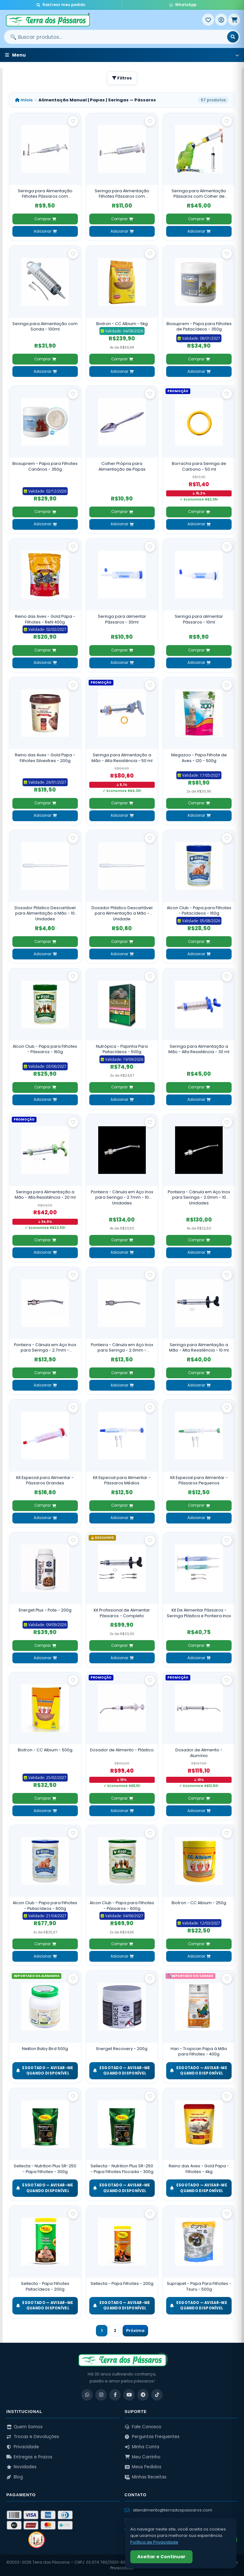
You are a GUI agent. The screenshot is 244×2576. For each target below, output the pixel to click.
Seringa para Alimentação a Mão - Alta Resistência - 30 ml (198, 1049)
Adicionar (45, 231)
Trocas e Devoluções (32, 2437)
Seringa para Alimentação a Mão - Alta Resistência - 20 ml (45, 1194)
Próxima (135, 2330)
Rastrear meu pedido (61, 4)
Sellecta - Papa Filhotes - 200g (122, 2283)
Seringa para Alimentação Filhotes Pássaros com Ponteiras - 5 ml (45, 193)
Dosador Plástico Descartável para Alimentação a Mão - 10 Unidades (45, 913)
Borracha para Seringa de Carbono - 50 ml (199, 466)
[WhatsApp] (87, 2395)
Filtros (122, 78)
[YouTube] (129, 2395)
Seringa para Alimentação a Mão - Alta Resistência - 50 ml (122, 757)
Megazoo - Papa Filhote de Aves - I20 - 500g (199, 757)
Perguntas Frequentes (152, 2437)
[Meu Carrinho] (234, 20)
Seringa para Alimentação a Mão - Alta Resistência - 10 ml (199, 1347)
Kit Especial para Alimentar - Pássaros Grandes (45, 1480)
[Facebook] (115, 2395)
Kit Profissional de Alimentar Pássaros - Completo (122, 1613)
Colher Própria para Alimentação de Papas (122, 466)
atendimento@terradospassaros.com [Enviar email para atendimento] (168, 2510)
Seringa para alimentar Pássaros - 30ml (122, 619)
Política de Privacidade (154, 2542)
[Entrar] (221, 20)
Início (24, 100)
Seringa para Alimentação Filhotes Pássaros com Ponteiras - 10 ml (122, 193)
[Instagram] (101, 2395)
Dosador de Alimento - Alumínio (198, 1752)
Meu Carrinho (142, 2457)
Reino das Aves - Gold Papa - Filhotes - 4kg (199, 2168)
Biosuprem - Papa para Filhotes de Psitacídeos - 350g (199, 326)
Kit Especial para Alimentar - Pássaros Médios (122, 1480)
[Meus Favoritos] (208, 20)
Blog (14, 2477)
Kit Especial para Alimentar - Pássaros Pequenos (199, 1480)
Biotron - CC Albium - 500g (45, 1750)
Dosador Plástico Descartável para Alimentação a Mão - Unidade (122, 913)
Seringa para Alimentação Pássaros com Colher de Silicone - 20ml (199, 193)
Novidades (21, 2467)
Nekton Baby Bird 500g (45, 2048)
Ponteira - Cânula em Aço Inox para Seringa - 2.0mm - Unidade (122, 1347)
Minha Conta (142, 2447)
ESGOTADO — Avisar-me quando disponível (44, 2070)
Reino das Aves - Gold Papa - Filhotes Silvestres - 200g (45, 757)
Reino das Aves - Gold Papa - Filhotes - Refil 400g (45, 619)
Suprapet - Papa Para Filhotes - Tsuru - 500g (199, 2286)
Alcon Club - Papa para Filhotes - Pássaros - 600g (122, 1905)
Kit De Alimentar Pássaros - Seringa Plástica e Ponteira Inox (199, 1613)
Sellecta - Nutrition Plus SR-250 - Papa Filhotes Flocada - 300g (122, 2168)
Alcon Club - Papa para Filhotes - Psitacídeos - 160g (199, 910)
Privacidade (22, 2447)
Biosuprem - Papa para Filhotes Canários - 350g (45, 466)
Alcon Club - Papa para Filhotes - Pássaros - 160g (45, 1049)
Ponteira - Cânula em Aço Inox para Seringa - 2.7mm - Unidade (45, 1347)
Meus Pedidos (143, 2467)
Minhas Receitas (145, 2477)
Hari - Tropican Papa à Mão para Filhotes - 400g (199, 2051)
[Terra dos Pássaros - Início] (103, 19)
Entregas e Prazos (29, 2457)
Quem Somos (24, 2427)
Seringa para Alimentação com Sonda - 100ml (45, 326)
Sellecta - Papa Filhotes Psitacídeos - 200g (45, 2286)
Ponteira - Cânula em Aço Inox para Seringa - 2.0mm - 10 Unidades (199, 1197)
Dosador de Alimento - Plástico (122, 1750)
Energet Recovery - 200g (121, 2048)
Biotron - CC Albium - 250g (199, 1902)
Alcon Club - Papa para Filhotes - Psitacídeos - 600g (45, 1905)
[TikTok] (157, 2395)
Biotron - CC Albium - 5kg (122, 323)
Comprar (45, 218)
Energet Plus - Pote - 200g (45, 1610)
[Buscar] (233, 37)
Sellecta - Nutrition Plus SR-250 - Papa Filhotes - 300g (45, 2168)
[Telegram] (143, 2395)
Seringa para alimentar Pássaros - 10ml (199, 619)
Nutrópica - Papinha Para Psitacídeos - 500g (122, 1049)
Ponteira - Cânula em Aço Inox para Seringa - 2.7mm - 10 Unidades (122, 1197)
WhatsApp (183, 4)
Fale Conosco (143, 2427)
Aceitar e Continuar (161, 2556)
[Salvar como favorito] (73, 121)
